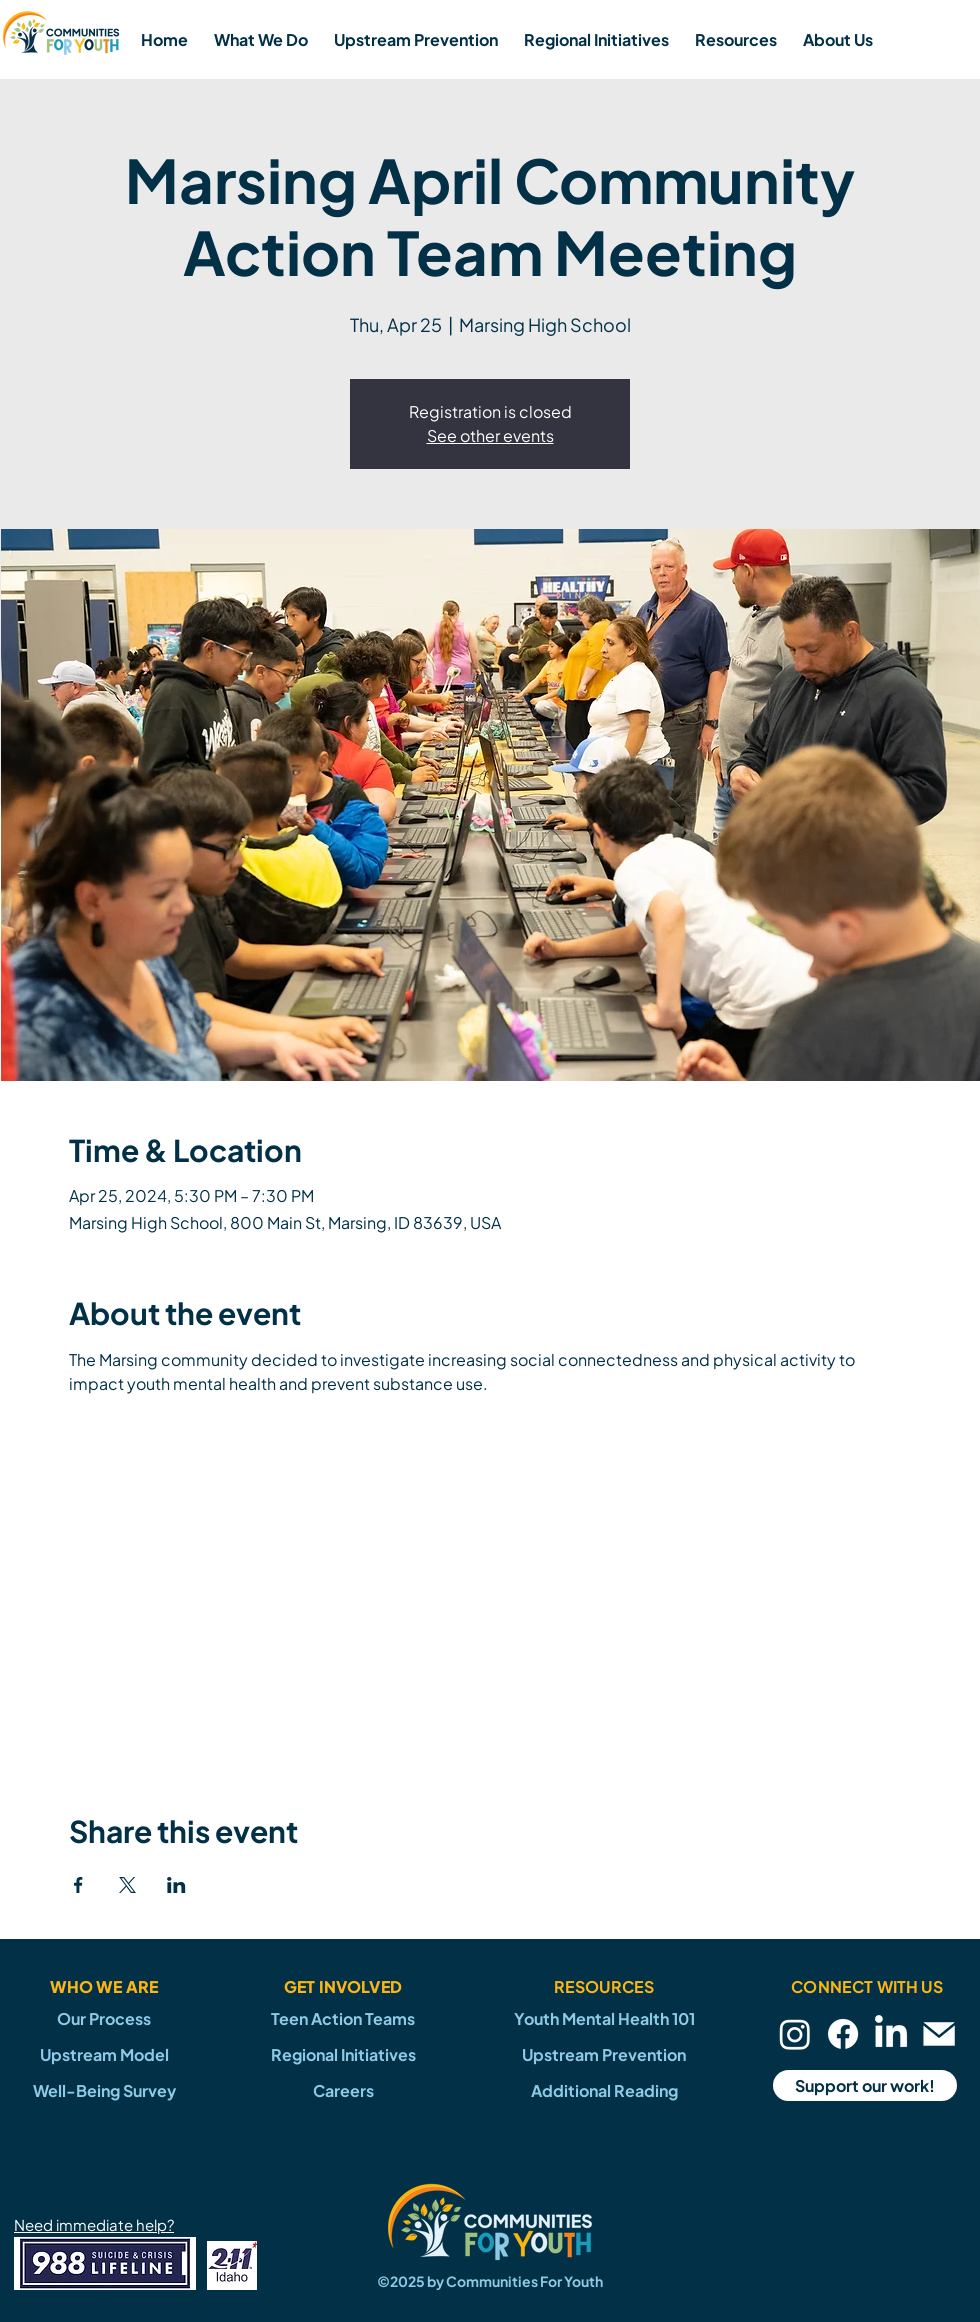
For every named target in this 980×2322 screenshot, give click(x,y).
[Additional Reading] (604, 2091)
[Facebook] (843, 2034)
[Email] (939, 2034)
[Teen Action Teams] (343, 2019)
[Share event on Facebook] (78, 1885)
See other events (490, 435)
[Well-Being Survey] (104, 2091)
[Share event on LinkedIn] (176, 1885)
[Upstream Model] (104, 2055)
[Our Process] (104, 2019)
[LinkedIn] (891, 2034)
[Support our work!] (865, 2085)
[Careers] (343, 2091)
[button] (261, 39)
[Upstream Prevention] (604, 2055)
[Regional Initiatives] (343, 2055)
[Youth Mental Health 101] (604, 2019)
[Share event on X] (127, 1885)
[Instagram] (795, 2034)
